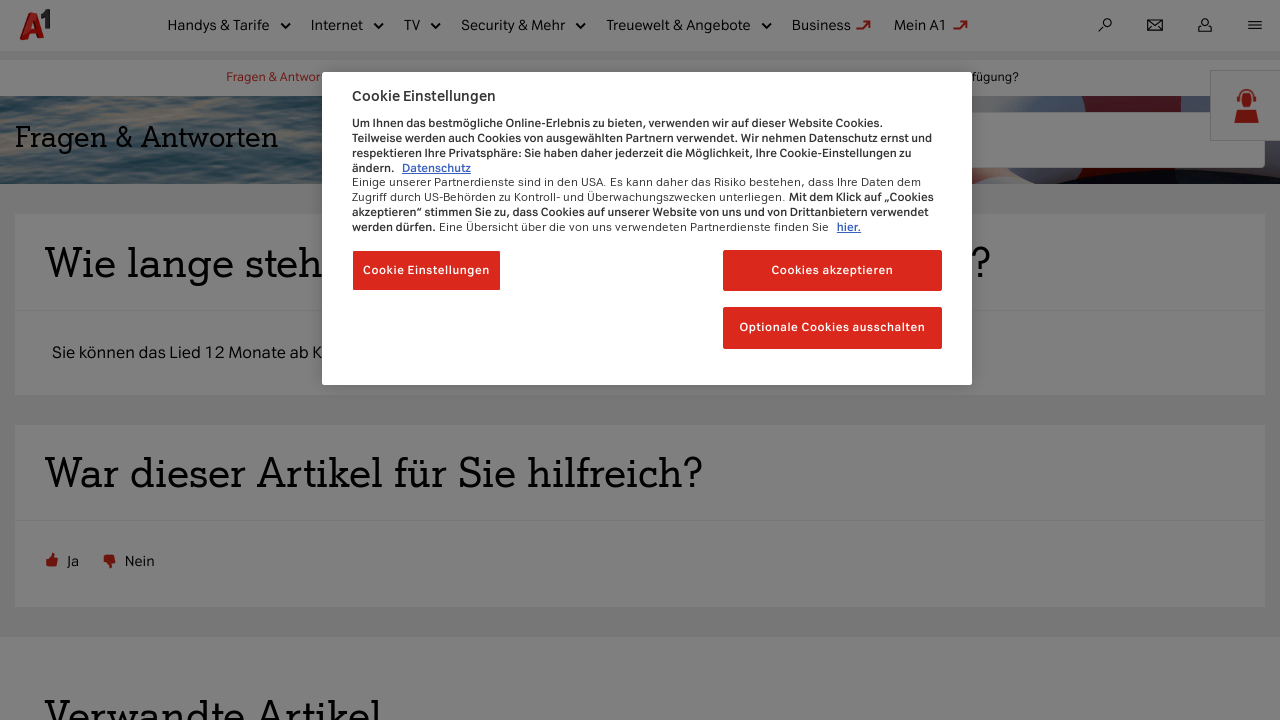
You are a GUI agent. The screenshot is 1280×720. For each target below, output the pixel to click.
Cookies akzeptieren (832, 270)
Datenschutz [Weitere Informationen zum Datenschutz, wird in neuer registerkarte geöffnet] (436, 168)
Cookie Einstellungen (426, 270)
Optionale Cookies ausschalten (832, 327)
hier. (849, 227)
